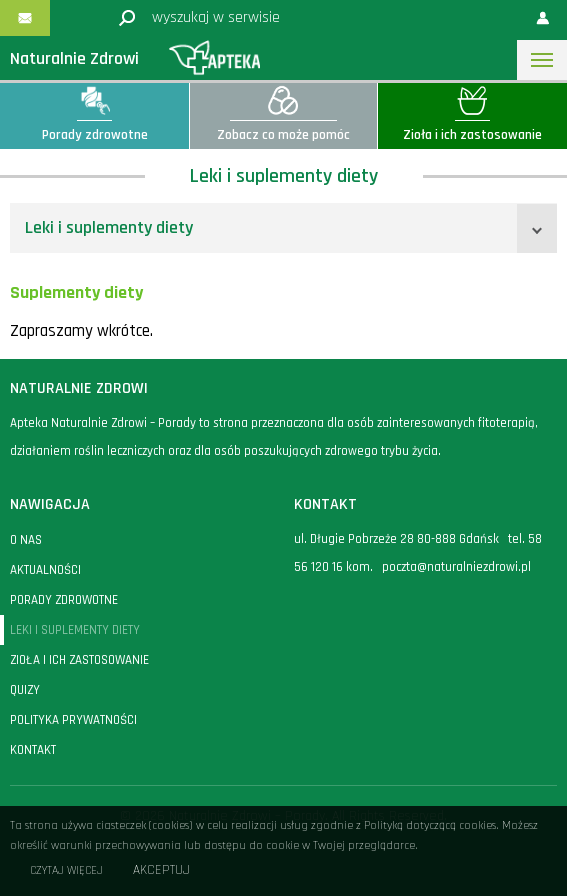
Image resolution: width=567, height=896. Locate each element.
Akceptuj (161, 870)
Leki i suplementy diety (109, 227)
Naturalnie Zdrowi (74, 58)
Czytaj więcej (66, 870)
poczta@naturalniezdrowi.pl (456, 567)
